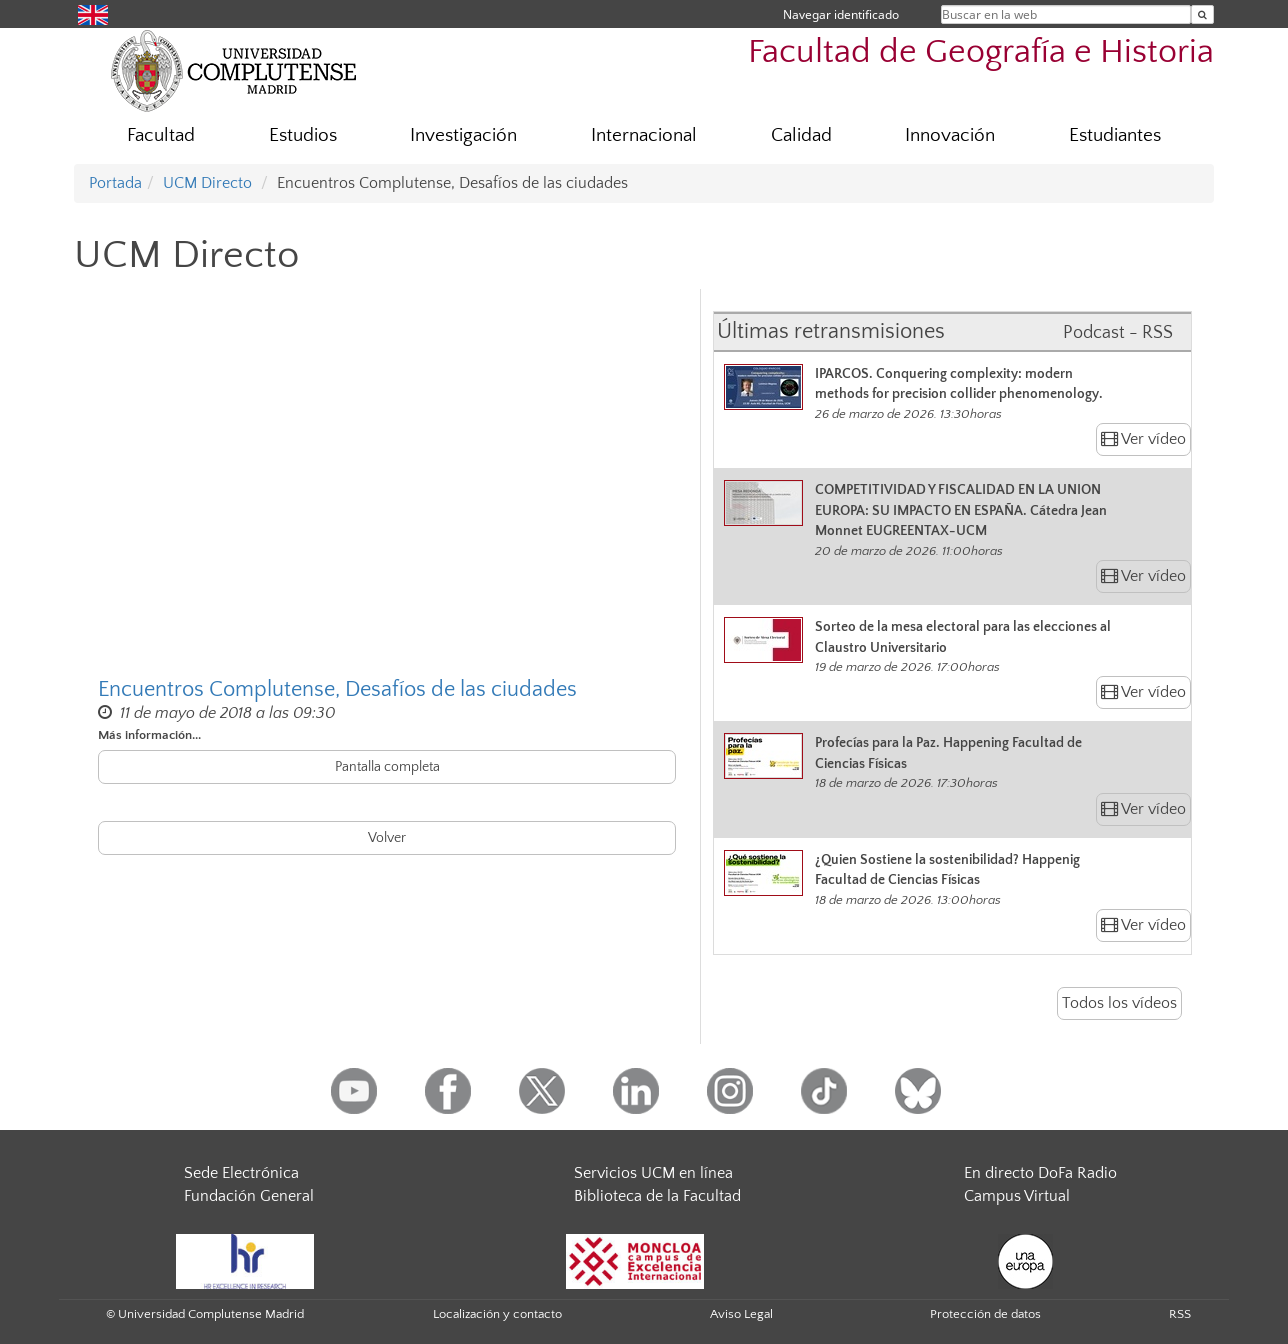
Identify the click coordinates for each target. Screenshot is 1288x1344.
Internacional (644, 135)
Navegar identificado (841, 14)
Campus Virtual (1017, 1196)
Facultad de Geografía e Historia (981, 52)
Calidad (801, 135)
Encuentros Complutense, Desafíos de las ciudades (337, 689)
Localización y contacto (497, 1314)
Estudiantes (1115, 135)
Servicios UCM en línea (653, 1173)
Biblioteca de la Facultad (657, 1196)
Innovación (950, 135)
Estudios (303, 135)
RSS (1180, 1314)
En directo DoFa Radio (1040, 1173)
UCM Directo (207, 183)
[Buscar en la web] (1202, 14)
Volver (387, 838)
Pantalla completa (387, 767)
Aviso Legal (741, 1314)
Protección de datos (985, 1314)
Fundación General (249, 1196)
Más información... (149, 735)
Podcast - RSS (1118, 333)
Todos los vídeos (1119, 1003)
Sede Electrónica (241, 1173)
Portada (115, 183)
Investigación (463, 135)
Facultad (161, 135)
